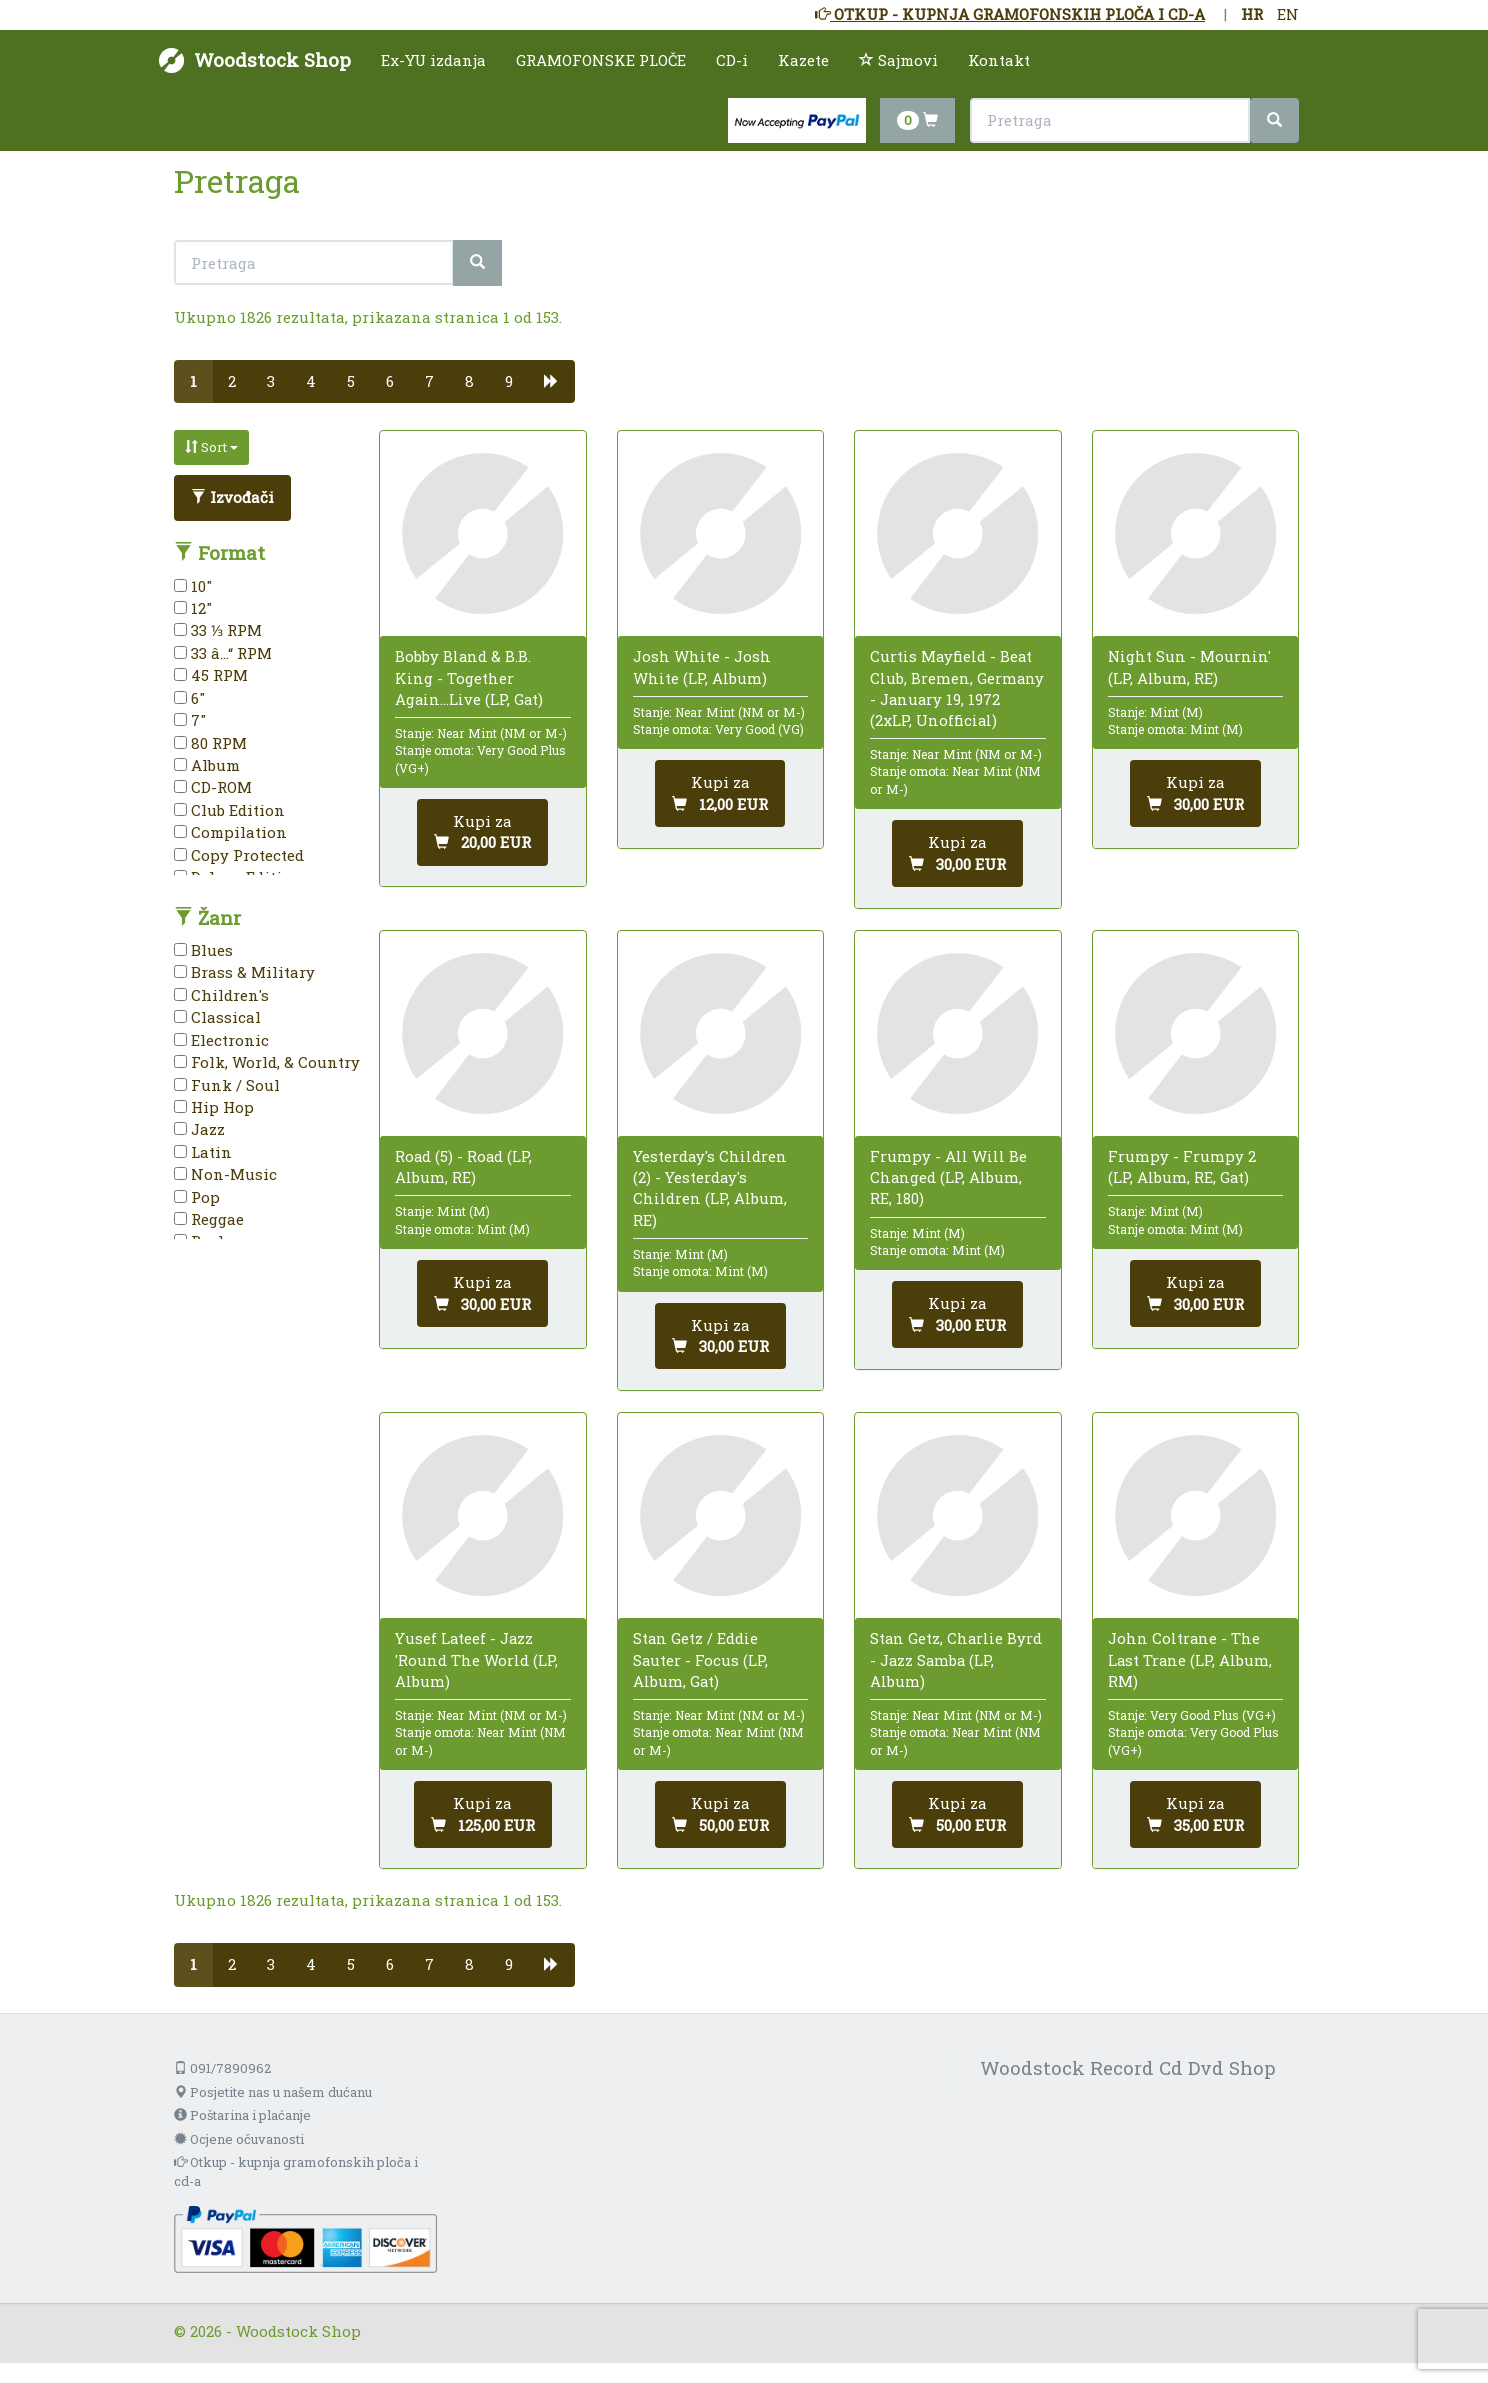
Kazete (803, 60)
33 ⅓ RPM (218, 630)
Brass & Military (244, 972)
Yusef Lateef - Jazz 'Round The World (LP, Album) (476, 1659)
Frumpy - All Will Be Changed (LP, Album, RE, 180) (948, 1177)
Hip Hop (214, 1107)
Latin (203, 1152)
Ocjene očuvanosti (239, 2139)
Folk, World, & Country (267, 1062)
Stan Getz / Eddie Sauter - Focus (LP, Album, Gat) (700, 1659)
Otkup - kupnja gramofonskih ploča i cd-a (296, 2171)
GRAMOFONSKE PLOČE (601, 60)
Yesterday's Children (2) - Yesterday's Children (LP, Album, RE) (710, 1188)
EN (1288, 14)
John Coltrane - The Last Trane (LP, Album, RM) (1190, 1659)
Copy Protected (239, 855)
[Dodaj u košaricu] (482, 832)
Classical (217, 1017)
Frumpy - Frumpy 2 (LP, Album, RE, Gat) (1182, 1166)
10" (193, 586)
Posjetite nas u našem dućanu (273, 2092)
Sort (211, 447)
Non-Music (225, 1174)
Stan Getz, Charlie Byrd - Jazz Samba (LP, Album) (956, 1659)
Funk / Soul (227, 1085)
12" (193, 608)
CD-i (732, 60)
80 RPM (210, 743)
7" (190, 720)
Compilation (230, 832)
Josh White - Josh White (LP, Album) (702, 666)
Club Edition (229, 810)
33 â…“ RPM (223, 653)
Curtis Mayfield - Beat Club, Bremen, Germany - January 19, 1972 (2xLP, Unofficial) (957, 688)
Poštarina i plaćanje (242, 2115)
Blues (203, 950)
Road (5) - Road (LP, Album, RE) (463, 1166)
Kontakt (999, 60)
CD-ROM (213, 787)
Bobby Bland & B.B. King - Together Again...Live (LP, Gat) (469, 677)
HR (1252, 14)
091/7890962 (222, 2068)
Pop (197, 1197)
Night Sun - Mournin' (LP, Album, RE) (1189, 666)
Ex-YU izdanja (433, 60)
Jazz (199, 1129)
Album (207, 765)
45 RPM (211, 675)
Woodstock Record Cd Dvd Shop (1128, 2067)
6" (189, 698)
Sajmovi (898, 60)
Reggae (209, 1219)
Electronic (221, 1040)
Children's (221, 995)
